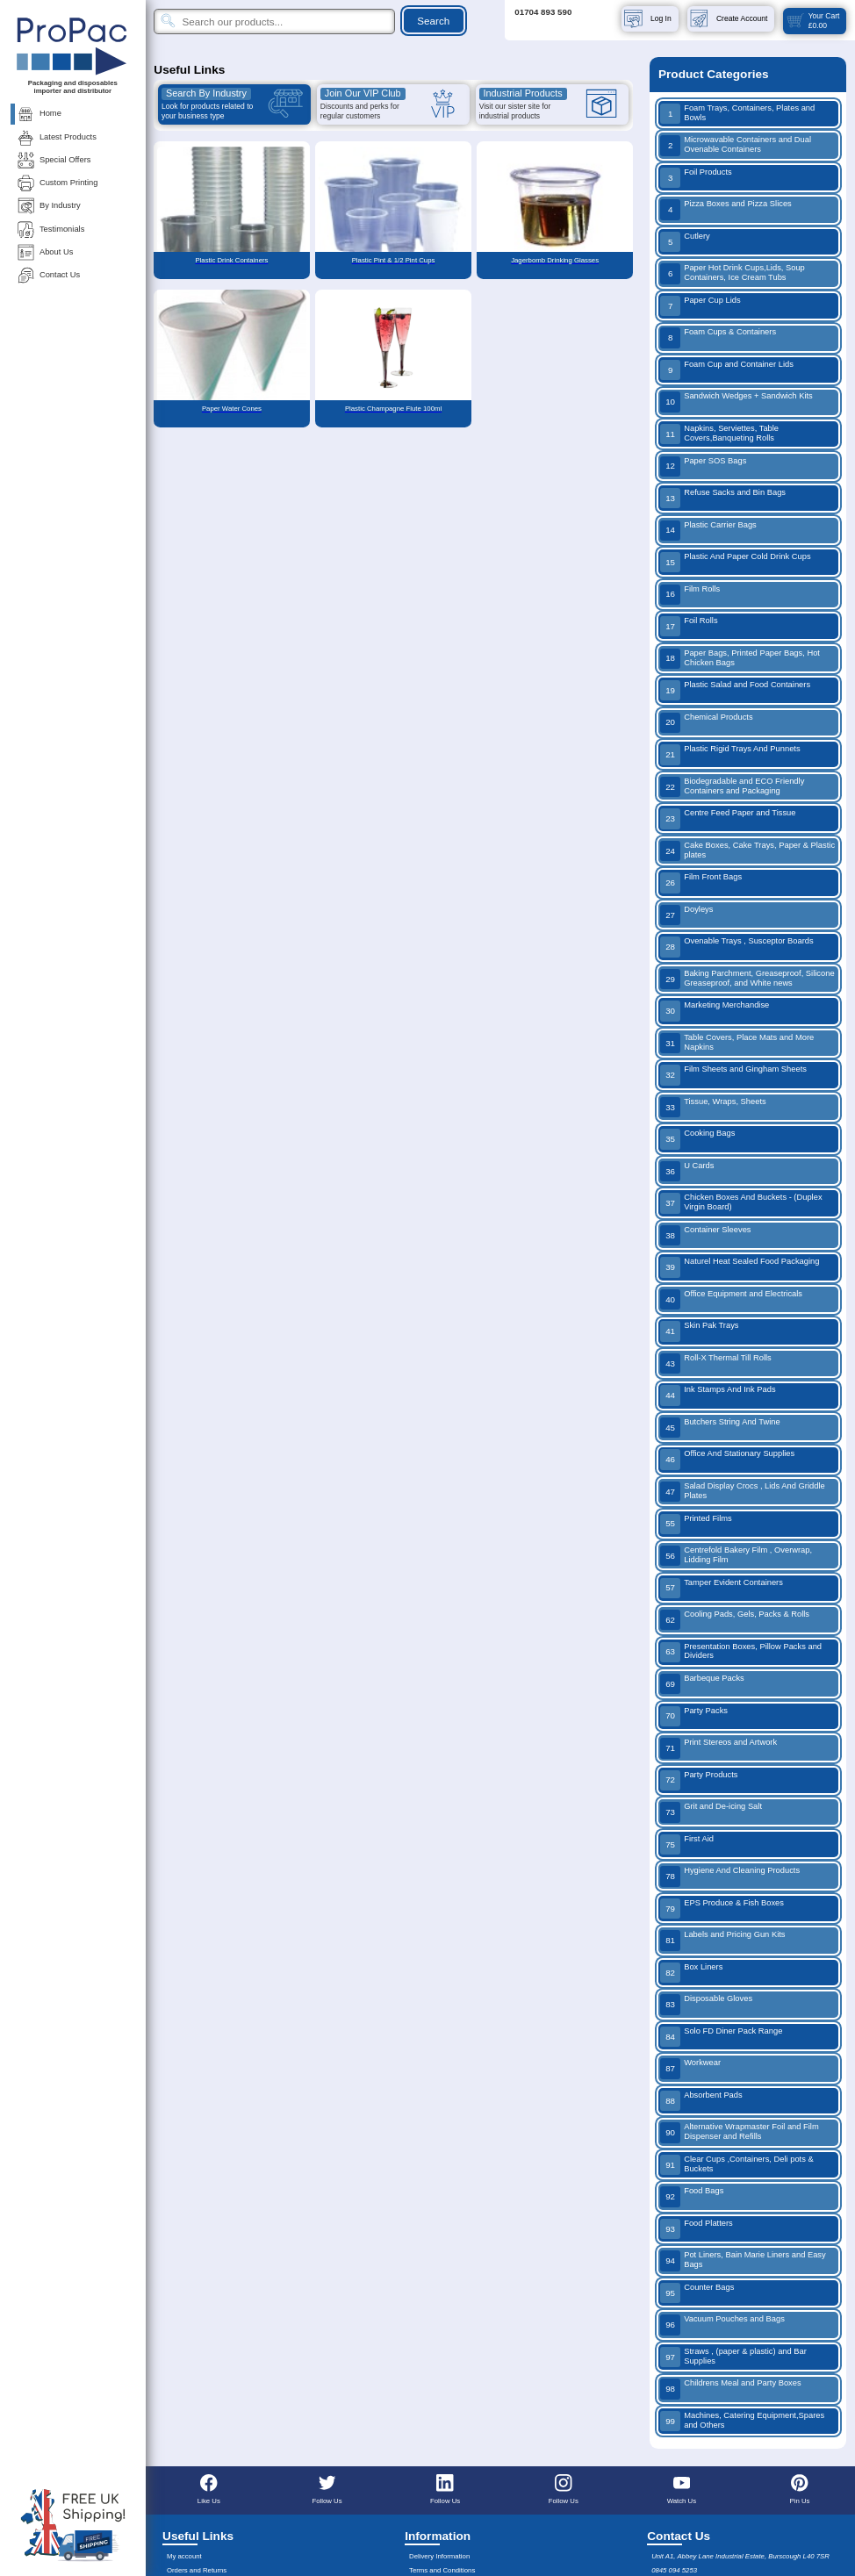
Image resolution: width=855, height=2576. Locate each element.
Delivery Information (439, 2556)
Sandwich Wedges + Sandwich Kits (736, 401)
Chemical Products (706, 723)
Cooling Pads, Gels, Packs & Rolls (734, 1620)
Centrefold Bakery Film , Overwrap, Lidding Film (736, 1556)
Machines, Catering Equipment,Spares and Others (742, 2421)
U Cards (687, 1171)
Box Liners (691, 1972)
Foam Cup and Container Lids (727, 370)
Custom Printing (56, 183)
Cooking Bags (697, 1139)
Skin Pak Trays (699, 1331)
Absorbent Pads (701, 2101)
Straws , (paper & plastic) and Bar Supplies (733, 2357)
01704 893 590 (542, 12)
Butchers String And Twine (720, 1427)
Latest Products (56, 137)
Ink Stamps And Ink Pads (718, 1395)
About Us (44, 252)
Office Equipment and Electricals (731, 1299)
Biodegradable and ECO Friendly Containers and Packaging (732, 787)
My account (184, 2556)
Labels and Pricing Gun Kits (723, 1940)
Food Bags (691, 2196)
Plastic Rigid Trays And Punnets (730, 754)
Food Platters (696, 2229)
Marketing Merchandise (714, 1011)
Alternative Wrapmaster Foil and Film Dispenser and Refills (739, 2132)
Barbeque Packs (702, 1684)
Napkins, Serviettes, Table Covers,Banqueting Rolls (719, 434)
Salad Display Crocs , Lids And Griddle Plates (742, 1492)
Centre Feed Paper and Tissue (728, 818)
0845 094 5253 (674, 2570)
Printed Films (696, 1524)
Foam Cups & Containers (718, 337)
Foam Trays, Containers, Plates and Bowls (737, 114)
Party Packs (694, 1716)
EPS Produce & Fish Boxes (722, 1908)
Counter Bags (697, 2293)
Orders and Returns (196, 2570)
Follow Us (326, 2489)
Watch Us (681, 2489)
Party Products (699, 1780)
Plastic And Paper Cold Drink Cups (735, 562)
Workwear (690, 2068)
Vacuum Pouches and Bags (722, 2324)
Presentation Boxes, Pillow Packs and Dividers (741, 1652)
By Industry (48, 206)
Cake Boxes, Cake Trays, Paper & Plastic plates (747, 851)
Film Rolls (690, 595)
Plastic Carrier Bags (708, 530)
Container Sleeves (705, 1235)
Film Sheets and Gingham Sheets (733, 1075)
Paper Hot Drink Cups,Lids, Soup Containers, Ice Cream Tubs (732, 273)
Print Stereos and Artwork (718, 1748)
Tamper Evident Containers (721, 1588)
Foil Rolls (689, 626)
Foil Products (696, 178)
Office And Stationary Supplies (727, 1459)
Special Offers (53, 160)
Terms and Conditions (442, 2570)
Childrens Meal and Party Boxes (730, 2389)
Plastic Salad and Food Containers (735, 690)
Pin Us (800, 2489)
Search (433, 20)
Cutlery (685, 242)
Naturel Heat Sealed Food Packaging (740, 1267)
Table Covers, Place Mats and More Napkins (737, 1043)
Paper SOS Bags (703, 466)
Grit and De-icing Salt (711, 1812)
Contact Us (47, 275)
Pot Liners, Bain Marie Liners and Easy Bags (743, 2260)
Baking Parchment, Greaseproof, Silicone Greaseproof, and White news (747, 979)
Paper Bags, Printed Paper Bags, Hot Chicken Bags (740, 659)
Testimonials (50, 229)
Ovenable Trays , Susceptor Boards (737, 946)
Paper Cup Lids (700, 306)
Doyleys (687, 915)
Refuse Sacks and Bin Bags (723, 498)
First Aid (687, 1844)
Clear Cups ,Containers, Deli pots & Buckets (737, 2165)
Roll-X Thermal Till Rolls (716, 1363)
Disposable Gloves (706, 2004)
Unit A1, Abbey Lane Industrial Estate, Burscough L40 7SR (740, 2556)
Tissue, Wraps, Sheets (713, 1107)
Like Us (209, 2489)
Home (38, 114)
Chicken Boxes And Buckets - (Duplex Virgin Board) (741, 1203)
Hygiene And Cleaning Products (730, 1876)
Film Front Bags (701, 882)
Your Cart (813, 20)
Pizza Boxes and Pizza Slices (726, 209)
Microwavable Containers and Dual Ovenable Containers (735, 145)
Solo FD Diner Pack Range (721, 2037)
